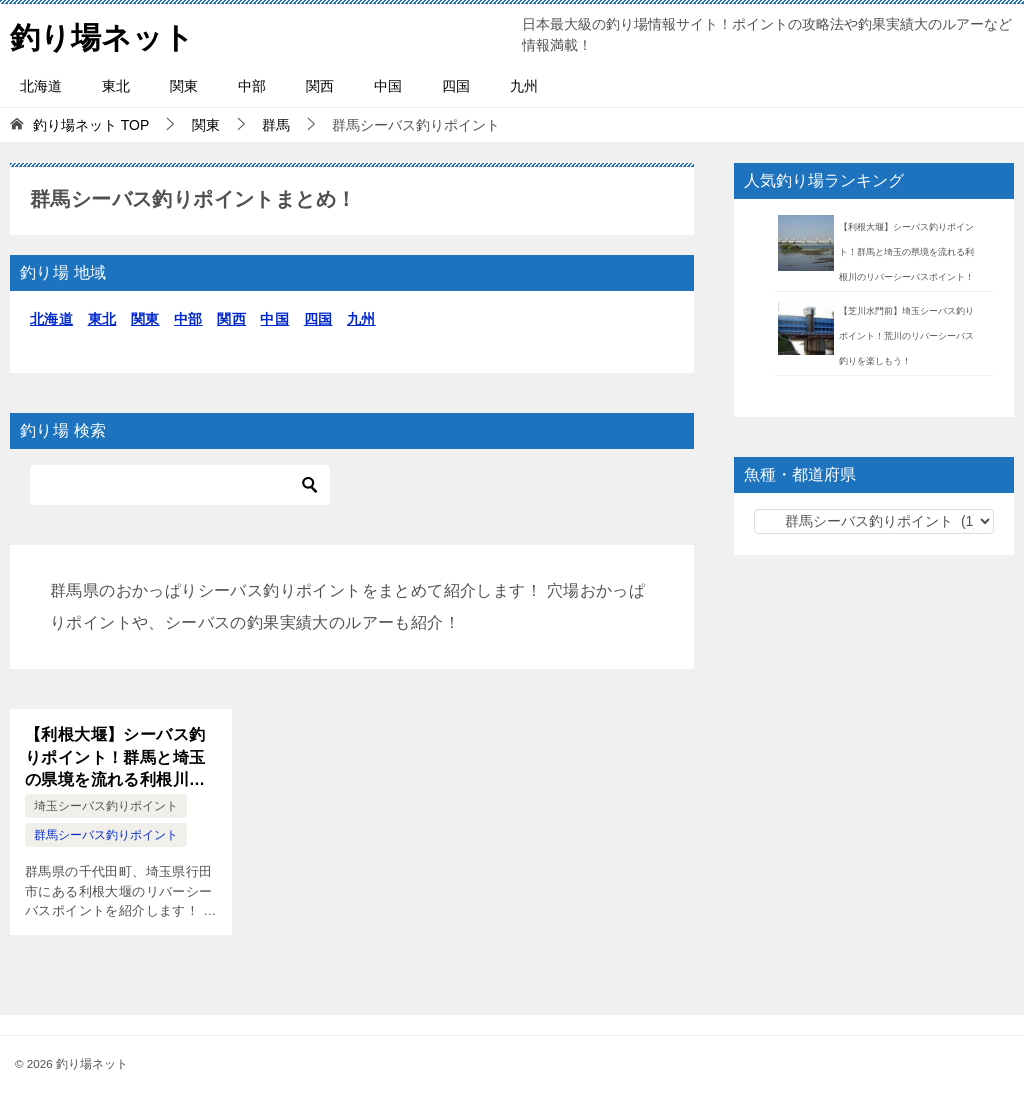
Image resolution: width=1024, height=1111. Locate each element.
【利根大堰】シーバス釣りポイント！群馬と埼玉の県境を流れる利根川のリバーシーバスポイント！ (115, 758)
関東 (184, 86)
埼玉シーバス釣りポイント (106, 806)
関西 (320, 86)
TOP (91, 125)
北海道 (41, 86)
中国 (388, 86)
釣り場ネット (102, 34)
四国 (456, 86)
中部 (252, 86)
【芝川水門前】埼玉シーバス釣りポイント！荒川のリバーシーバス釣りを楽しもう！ (906, 336)
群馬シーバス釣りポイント (106, 835)
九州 (524, 86)
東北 (116, 86)
